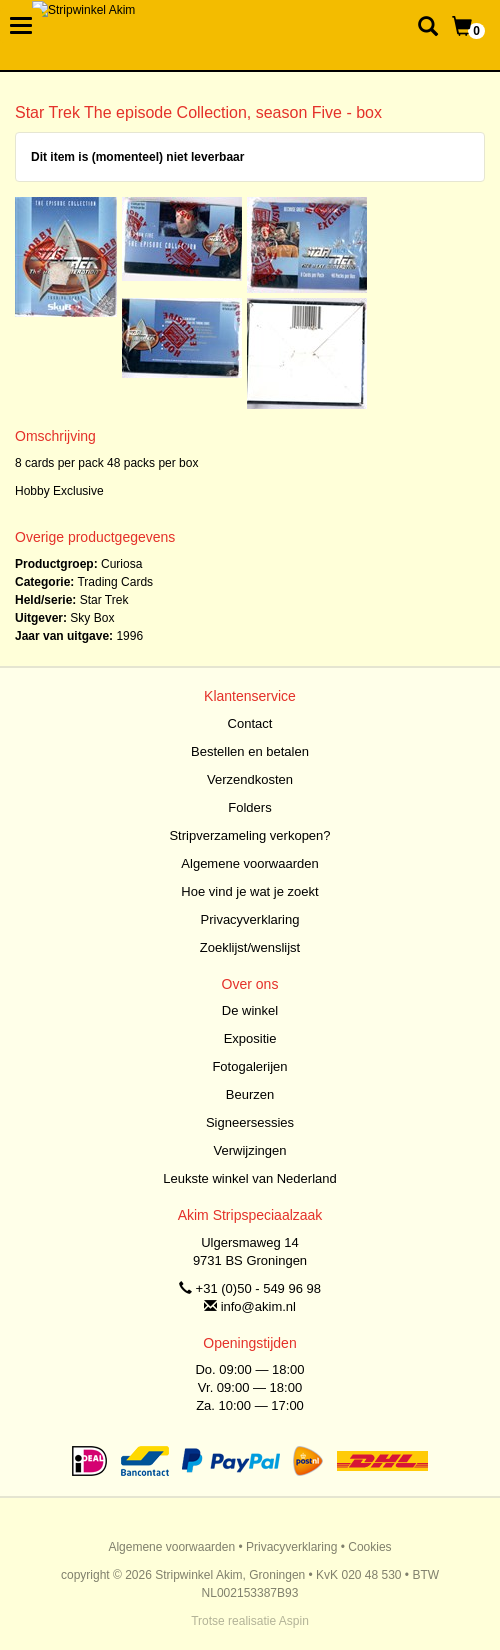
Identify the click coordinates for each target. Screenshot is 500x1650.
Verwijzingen (250, 1150)
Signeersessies (250, 1122)
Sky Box (92, 618)
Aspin (294, 1621)
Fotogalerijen (249, 1066)
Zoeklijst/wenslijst (250, 947)
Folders (249, 807)
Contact (250, 723)
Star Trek (104, 600)
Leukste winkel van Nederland (249, 1178)
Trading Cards (115, 582)
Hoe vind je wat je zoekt (249, 891)
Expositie (250, 1038)
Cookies (369, 1547)
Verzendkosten (250, 779)
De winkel (250, 1010)
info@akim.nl (258, 1306)
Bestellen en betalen (250, 751)
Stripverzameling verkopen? (249, 835)
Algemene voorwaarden (249, 863)
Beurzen (250, 1094)
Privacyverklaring (250, 919)
